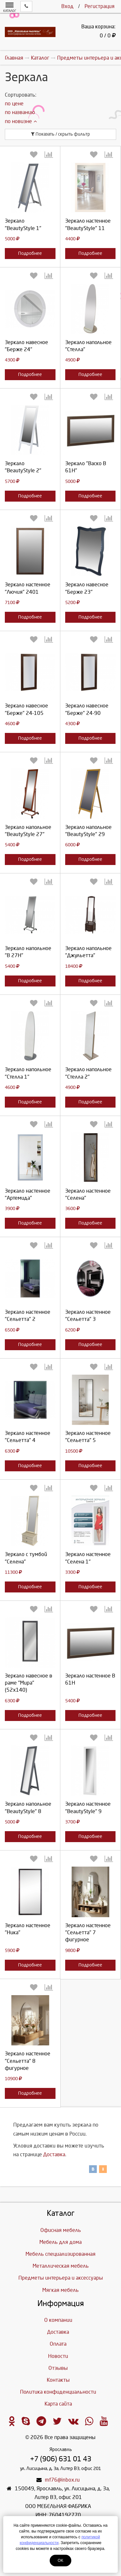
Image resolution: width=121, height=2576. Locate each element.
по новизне (21, 121)
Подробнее (30, 253)
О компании (58, 2320)
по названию (20, 112)
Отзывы (58, 2368)
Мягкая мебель (60, 2290)
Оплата (58, 2344)
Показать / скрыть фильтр (60, 134)
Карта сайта (58, 2404)
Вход (67, 6)
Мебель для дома (60, 2242)
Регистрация (100, 6)
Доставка (54, 2154)
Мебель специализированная (60, 2254)
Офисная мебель (60, 2230)
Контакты (58, 2380)
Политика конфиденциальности (58, 2392)
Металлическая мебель (61, 2266)
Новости (58, 2356)
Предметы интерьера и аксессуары (60, 2278)
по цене (14, 103)
